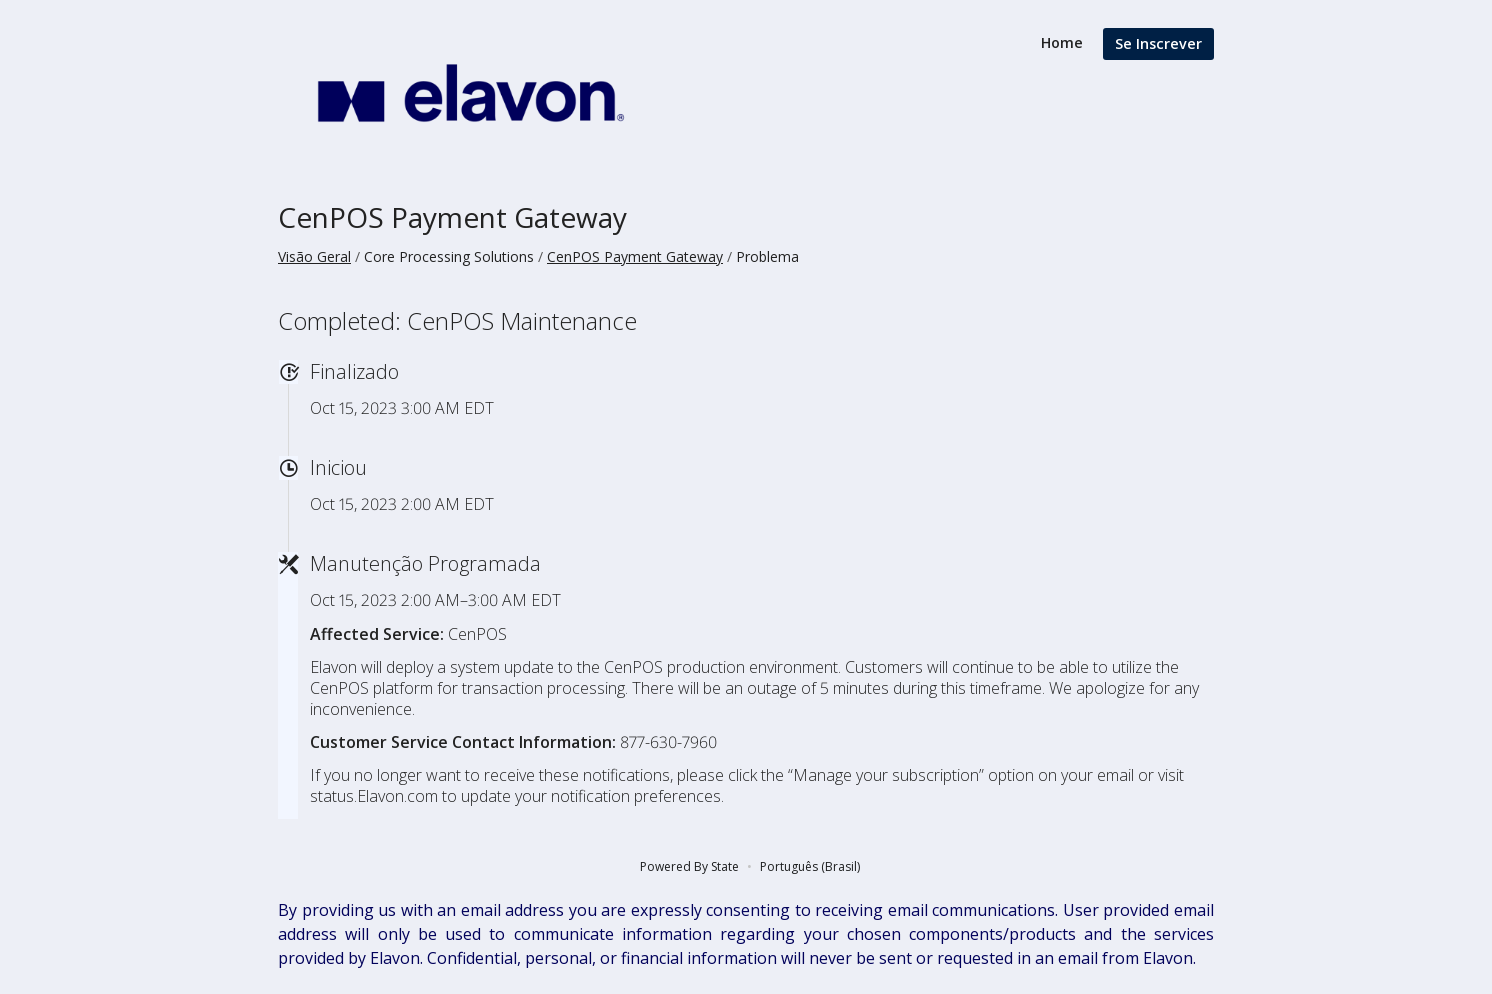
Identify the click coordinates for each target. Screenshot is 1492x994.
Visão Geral (314, 256)
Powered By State (689, 866)
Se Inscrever (1158, 43)
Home (1062, 42)
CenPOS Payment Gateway (452, 217)
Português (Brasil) (810, 866)
